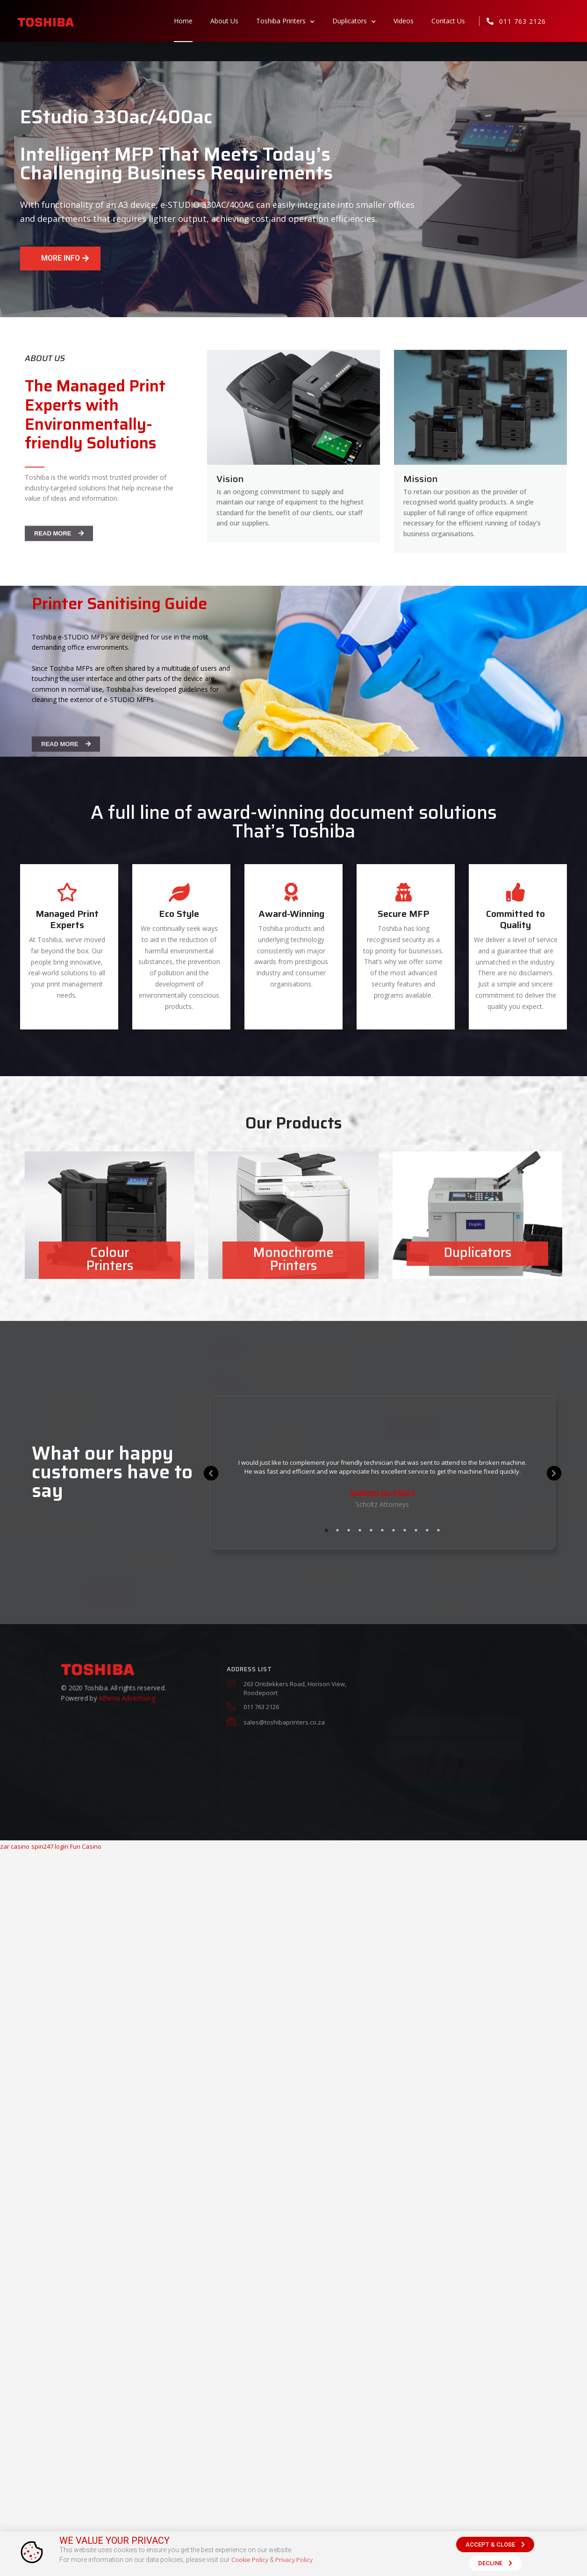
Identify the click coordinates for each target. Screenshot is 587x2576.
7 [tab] (393, 1530)
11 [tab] (438, 1530)
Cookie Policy (249, 2559)
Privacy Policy (294, 2559)
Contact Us (448, 20)
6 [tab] (382, 1530)
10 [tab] (427, 1530)
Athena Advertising (127, 1700)
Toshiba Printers (285, 21)
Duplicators (354, 21)
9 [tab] (416, 1530)
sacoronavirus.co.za (240, 49)
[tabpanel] (382, 1484)
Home (183, 20)
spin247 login (49, 1846)
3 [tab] (348, 1530)
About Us (224, 20)
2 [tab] (337, 1530)
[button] (60, 258)
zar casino (14, 1846)
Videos (404, 20)
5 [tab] (371, 1530)
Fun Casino (85, 1846)
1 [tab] (326, 1530)
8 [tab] (404, 1530)
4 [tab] (360, 1530)
